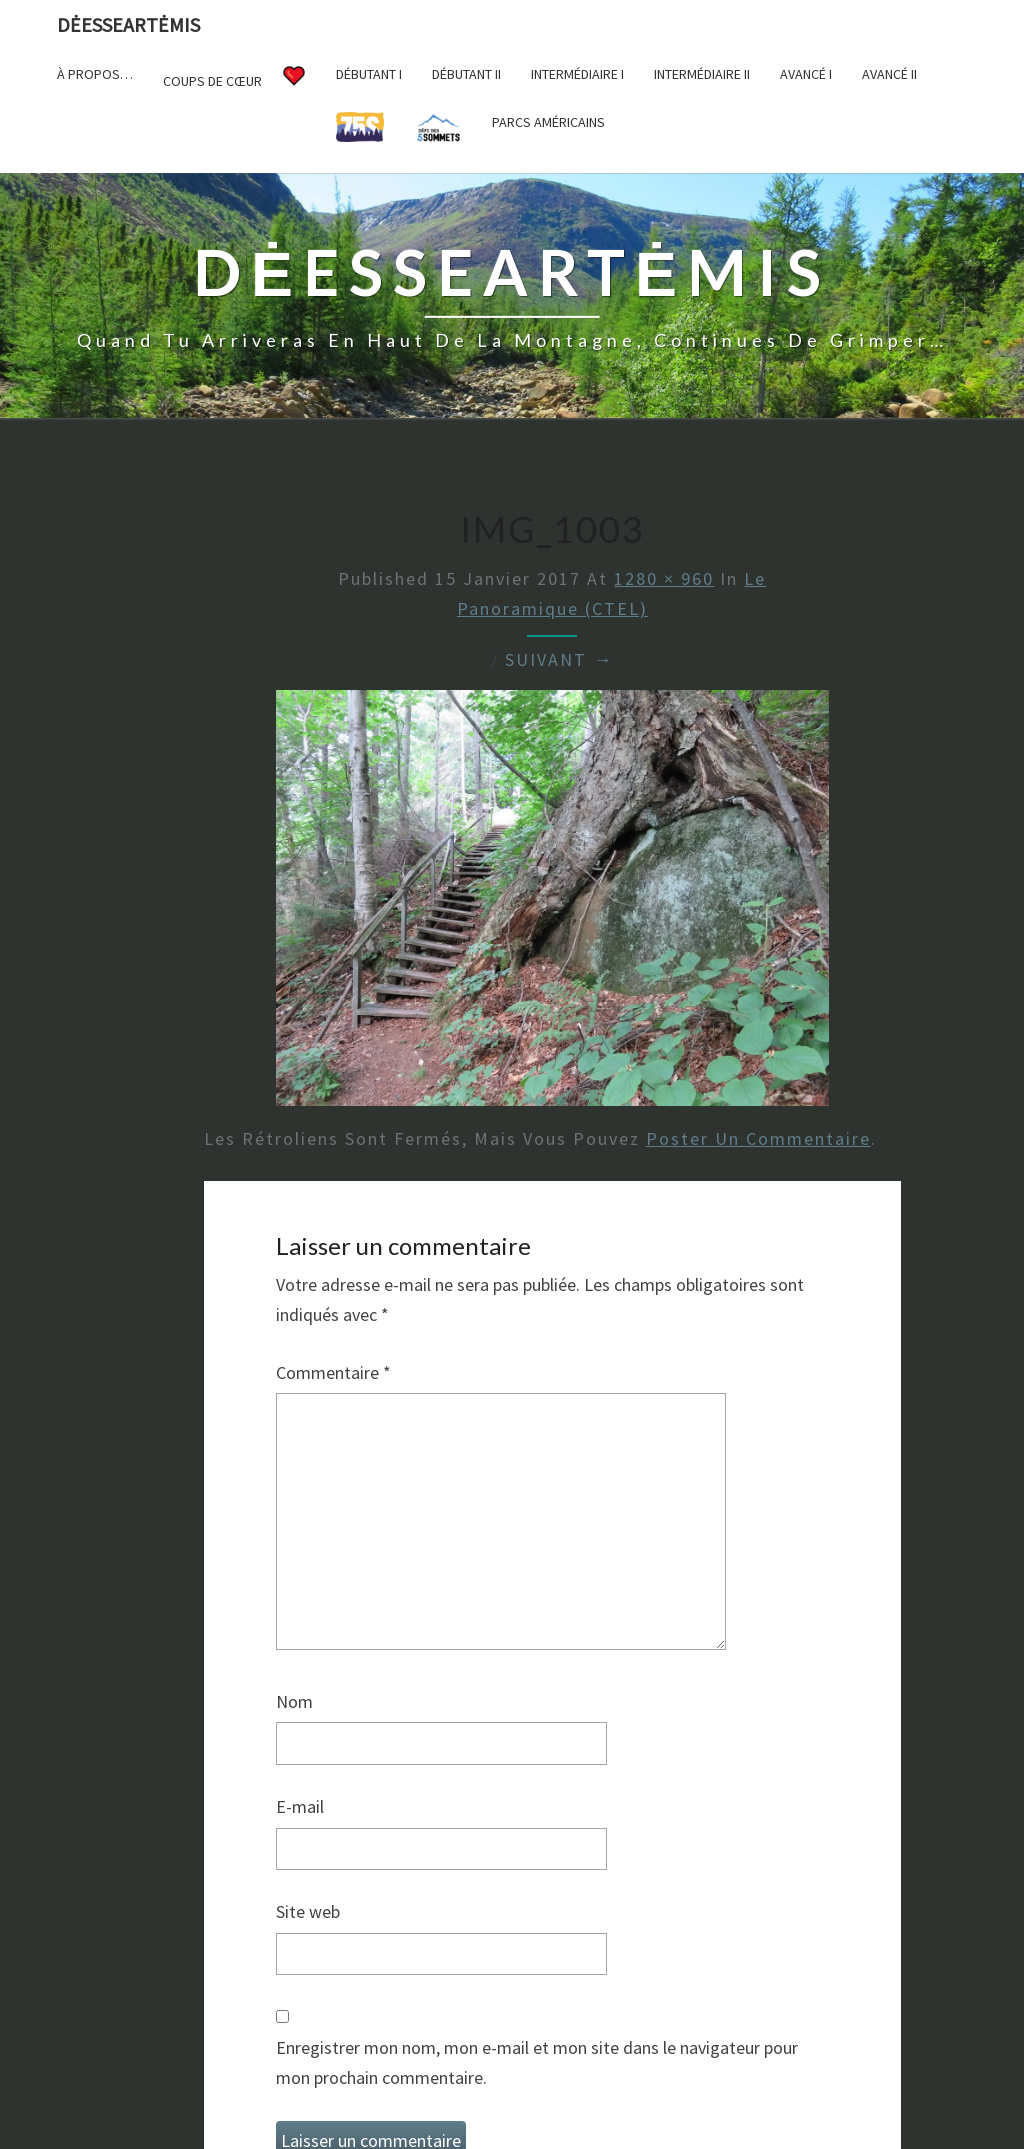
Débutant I (369, 74)
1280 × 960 (664, 578)
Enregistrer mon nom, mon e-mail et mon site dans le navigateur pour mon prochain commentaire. (537, 2063)
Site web (308, 1911)
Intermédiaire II (702, 74)
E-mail (300, 1806)
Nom (294, 1701)
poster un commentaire (758, 1138)
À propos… (95, 74)
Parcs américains (548, 122)
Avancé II (889, 74)
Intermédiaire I (577, 74)
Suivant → (559, 659)
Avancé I (806, 74)
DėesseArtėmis (128, 24)
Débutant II (466, 74)
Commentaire (333, 1372)
